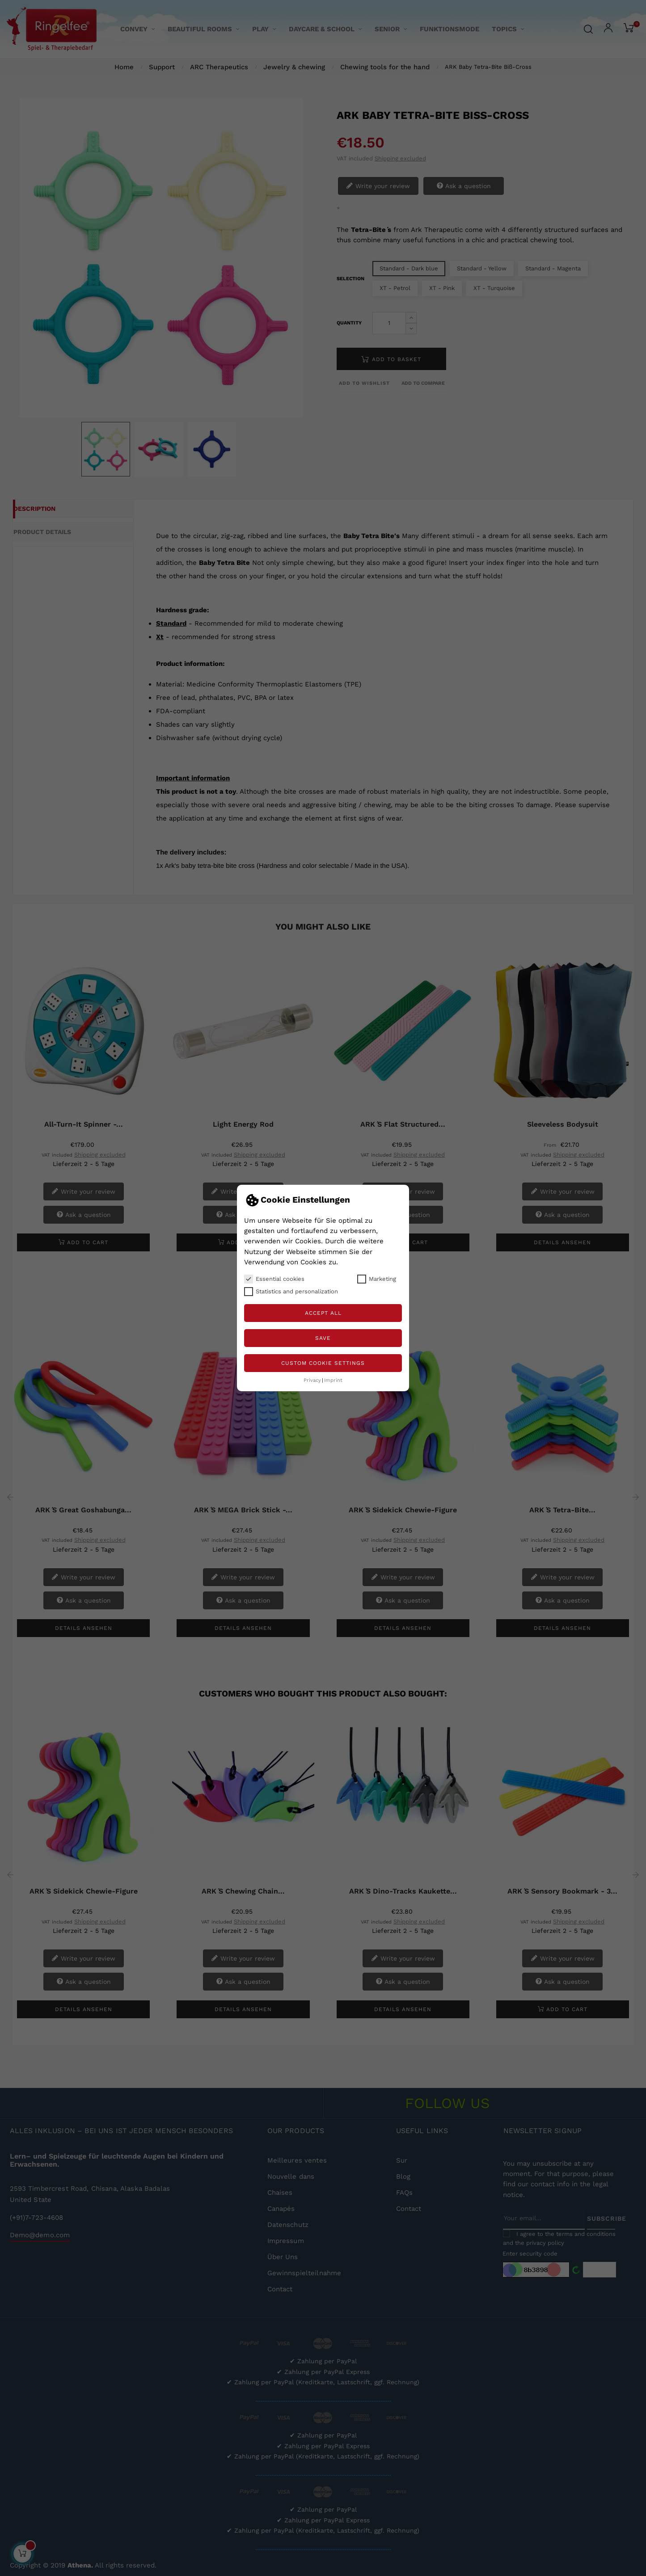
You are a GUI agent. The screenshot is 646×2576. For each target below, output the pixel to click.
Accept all (323, 1313)
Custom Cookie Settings (323, 1363)
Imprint (333, 1380)
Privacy (312, 1380)
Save (323, 1338)
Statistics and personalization (291, 1291)
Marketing (376, 1279)
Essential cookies (274, 1279)
